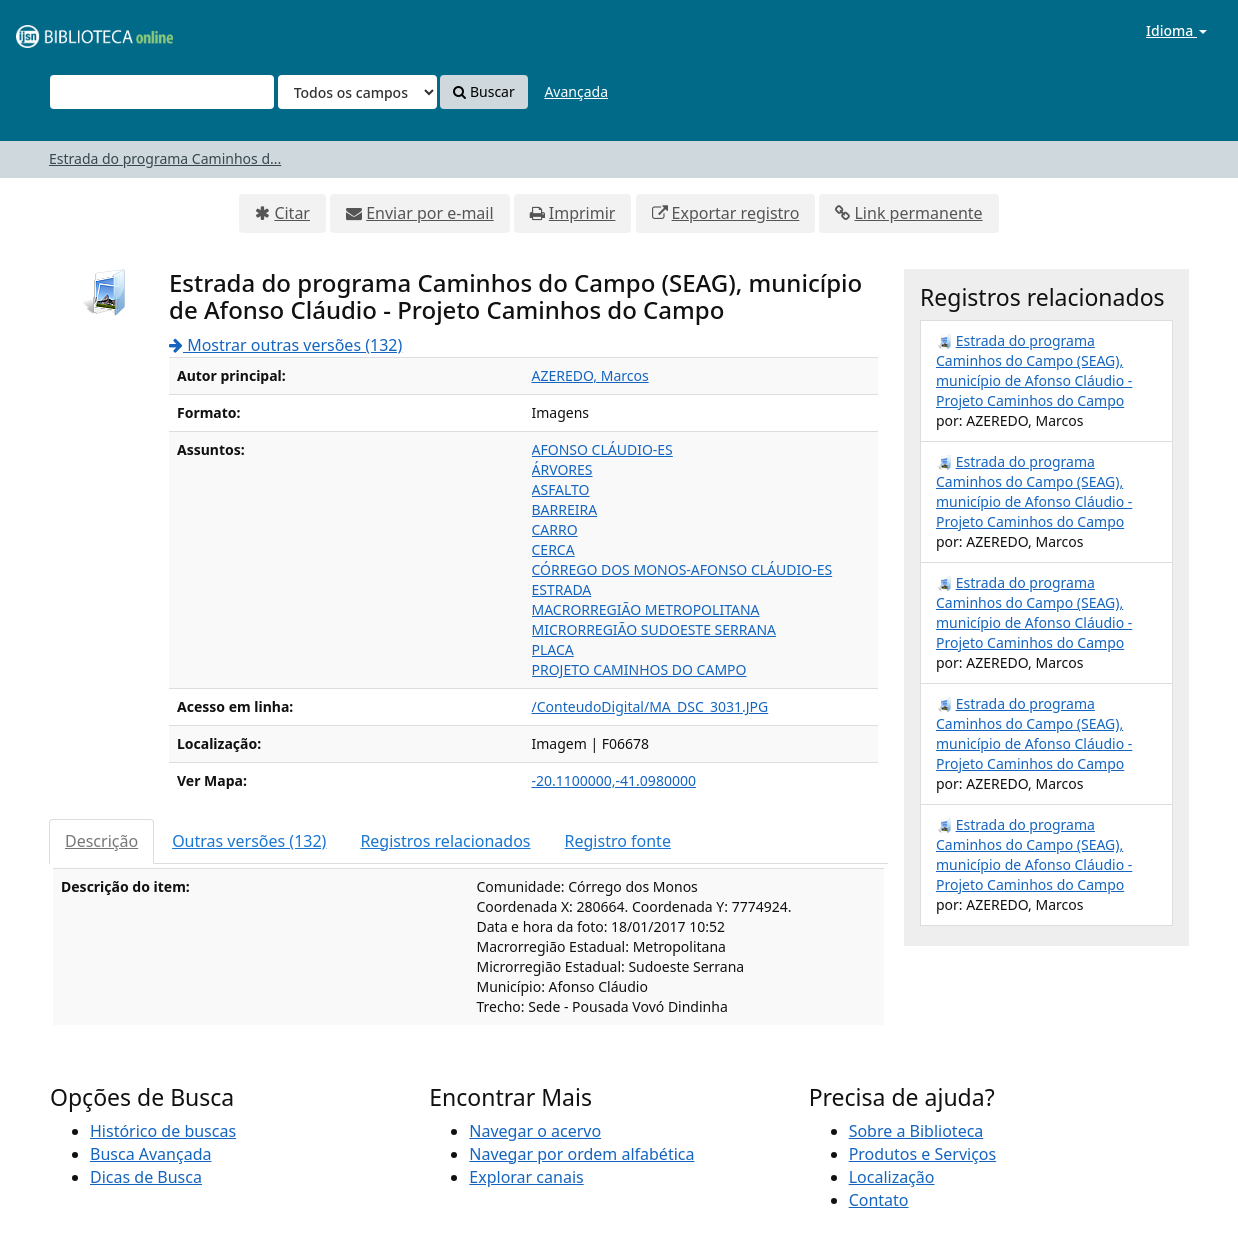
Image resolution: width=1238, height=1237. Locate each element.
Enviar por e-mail (429, 213)
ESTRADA (562, 589)
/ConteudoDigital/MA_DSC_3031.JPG (650, 706)
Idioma (1176, 30)
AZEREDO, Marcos (590, 375)
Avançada (576, 91)
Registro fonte (618, 841)
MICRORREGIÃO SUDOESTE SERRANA (654, 629)
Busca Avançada (150, 1154)
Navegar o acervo (535, 1131)
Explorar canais (526, 1177)
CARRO (555, 529)
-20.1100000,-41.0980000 (614, 780)
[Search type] (357, 92)
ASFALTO (561, 489)
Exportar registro (736, 213)
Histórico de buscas (163, 1131)
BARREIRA (565, 509)
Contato (879, 1200)
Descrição (101, 841)
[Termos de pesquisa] (162, 92)
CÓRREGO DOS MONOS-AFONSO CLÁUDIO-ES (682, 569)
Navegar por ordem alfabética (581, 1154)
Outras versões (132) (249, 841)
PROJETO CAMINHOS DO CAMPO (639, 669)
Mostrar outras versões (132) (285, 345)
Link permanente (918, 213)
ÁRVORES (562, 469)
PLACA (553, 649)
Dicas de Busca (146, 1177)
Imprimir (582, 213)
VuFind (64, 30)
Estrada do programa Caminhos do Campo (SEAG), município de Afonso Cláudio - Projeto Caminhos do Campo (1034, 370)
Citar (292, 213)
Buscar (483, 91)
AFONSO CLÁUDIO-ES (602, 449)
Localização (892, 1177)
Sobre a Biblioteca (916, 1131)
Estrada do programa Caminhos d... (165, 158)
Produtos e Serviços (923, 1154)
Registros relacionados (445, 841)
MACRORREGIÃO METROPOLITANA (646, 609)
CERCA (553, 549)
